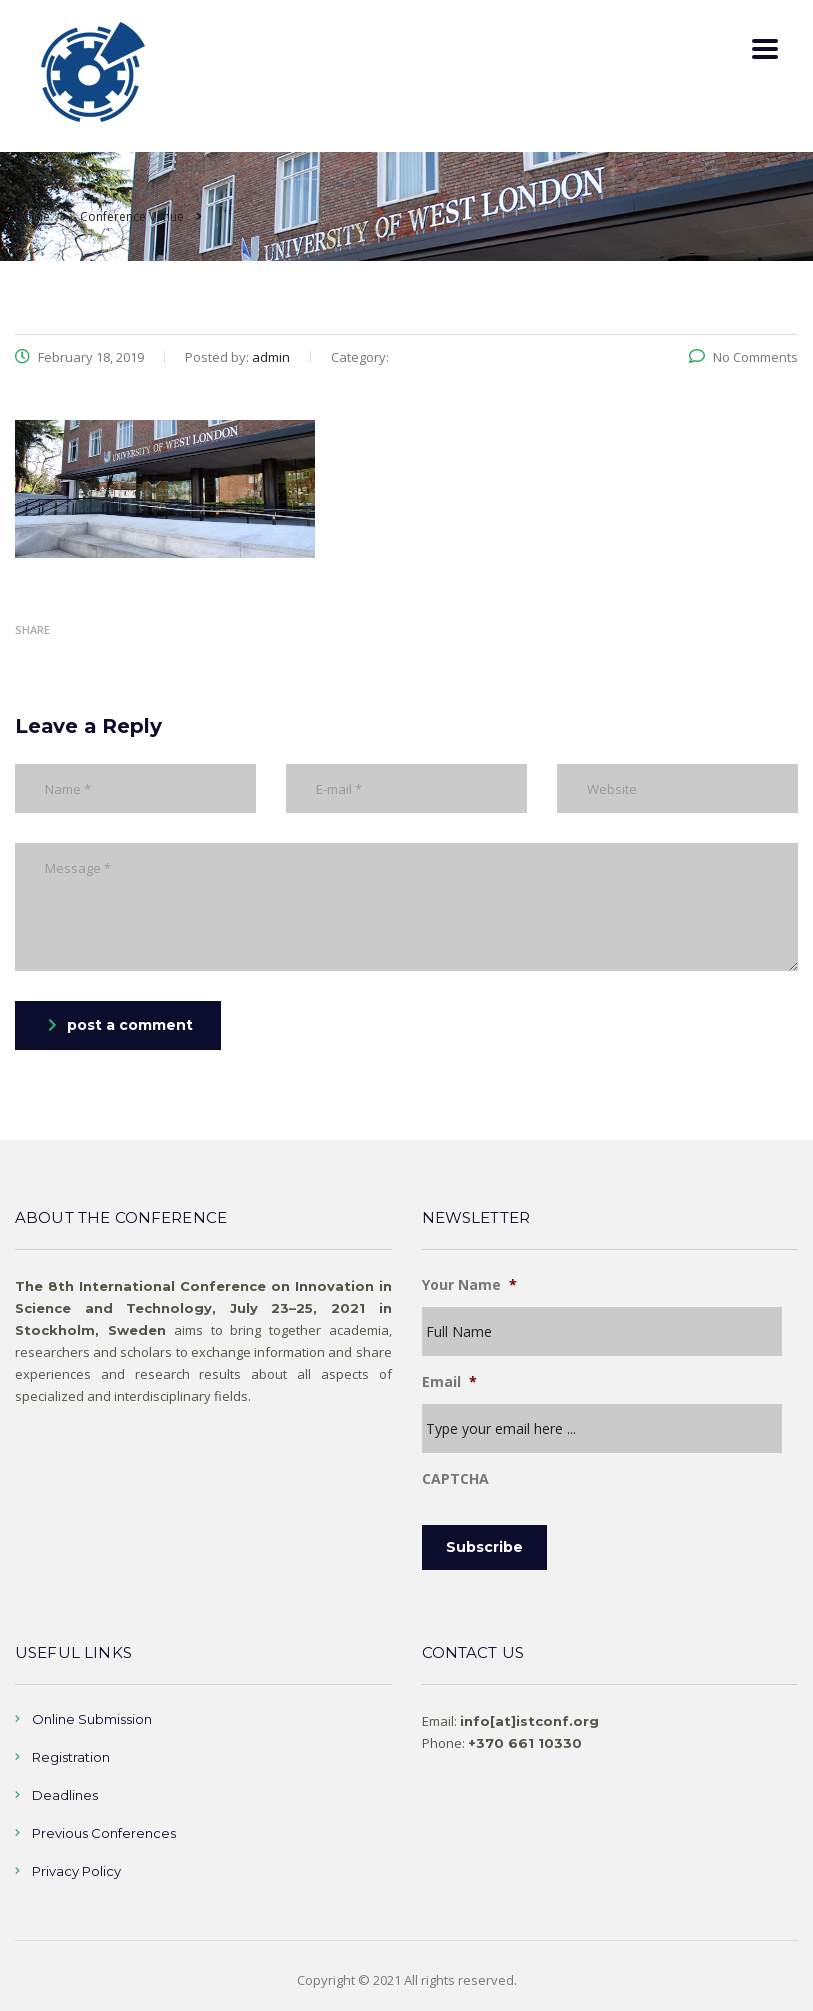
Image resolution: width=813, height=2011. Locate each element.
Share (32, 629)
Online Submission (92, 1719)
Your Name (469, 1285)
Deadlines (65, 1795)
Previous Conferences (104, 1833)
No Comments (743, 357)
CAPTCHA (455, 1479)
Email (449, 1382)
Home (32, 216)
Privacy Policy (76, 1871)
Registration (71, 1757)
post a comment (120, 1025)
